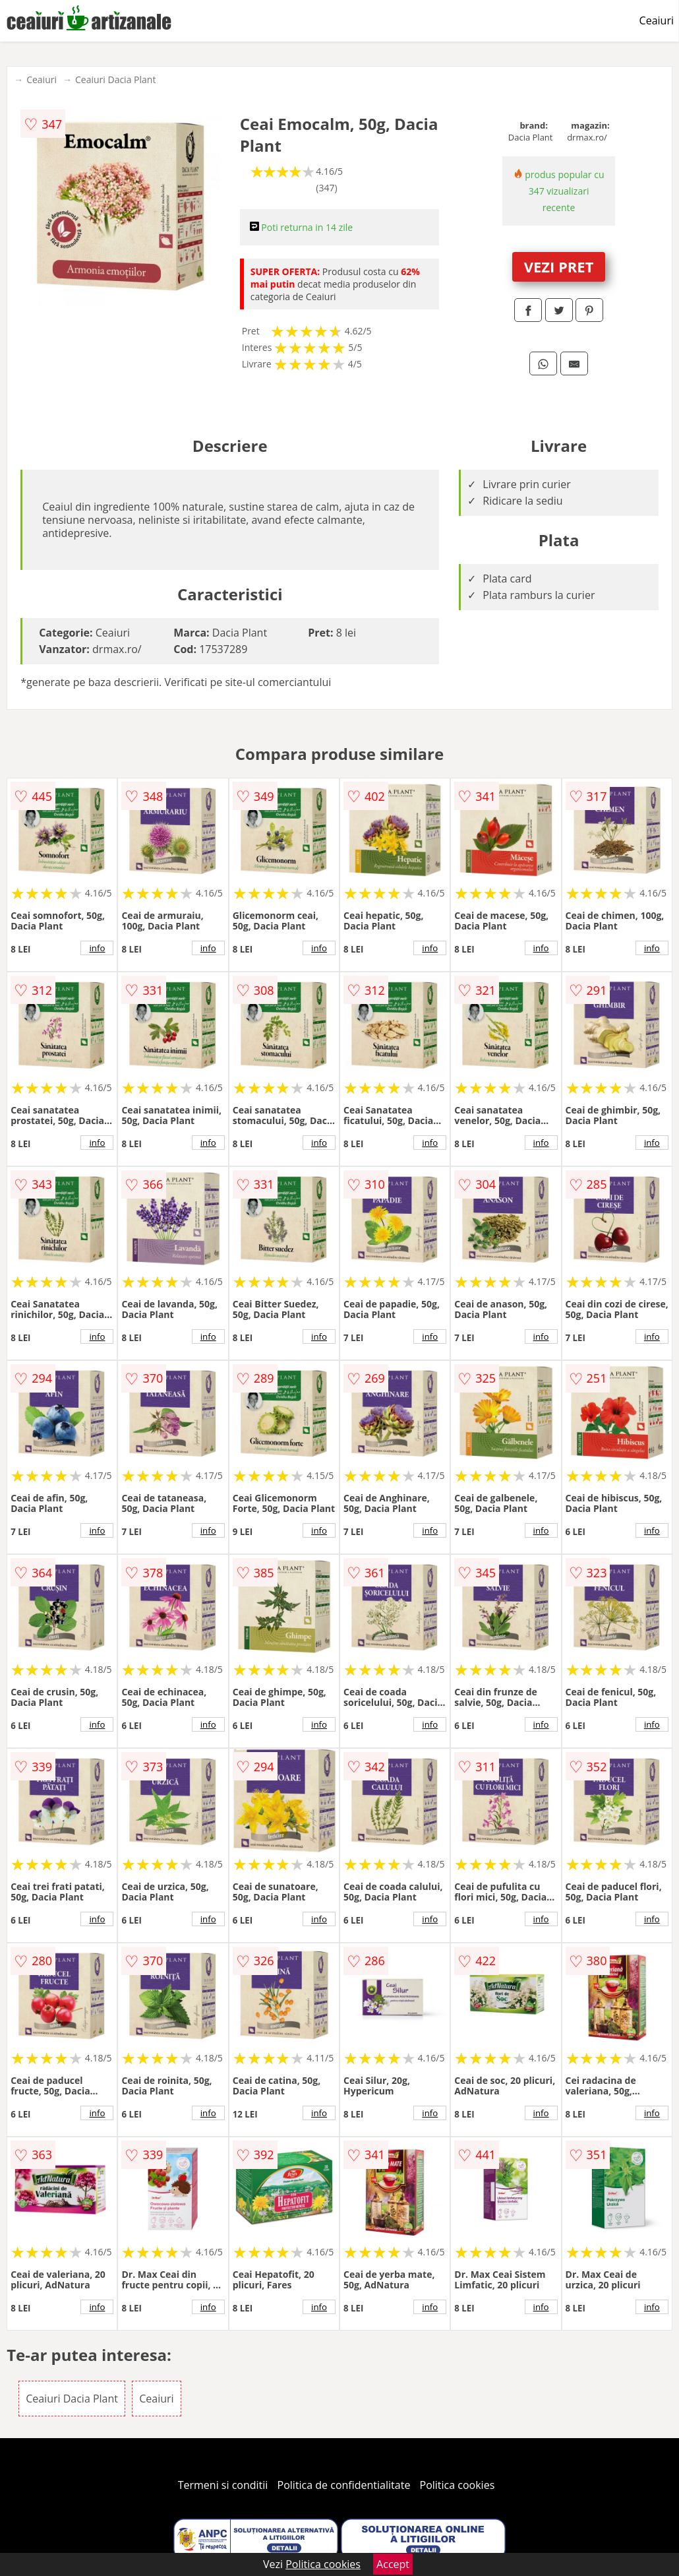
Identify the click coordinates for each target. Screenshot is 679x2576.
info (97, 948)
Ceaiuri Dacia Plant (115, 79)
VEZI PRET (559, 266)
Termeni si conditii (223, 2485)
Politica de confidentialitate (344, 2485)
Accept (392, 2564)
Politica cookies (457, 2485)
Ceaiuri (656, 20)
